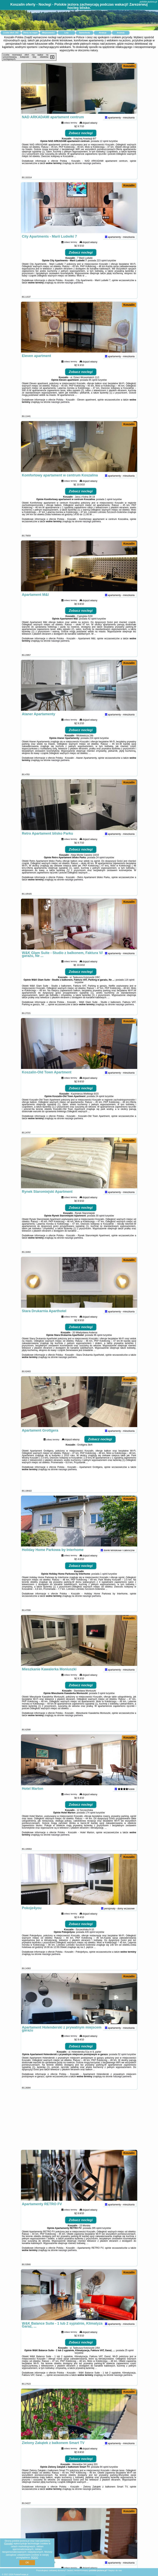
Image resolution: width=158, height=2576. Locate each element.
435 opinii (90, 1939)
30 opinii (100, 1223)
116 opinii (129, 987)
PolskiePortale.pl (21, 2574)
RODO (34, 2557)
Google (8, 2543)
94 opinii (104, 2474)
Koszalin (129, 66)
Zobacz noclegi (81, 140)
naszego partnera (92, 170)
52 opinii (122, 2061)
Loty (66, 33)
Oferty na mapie (30, 33)
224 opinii (94, 745)
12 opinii (104, 148)
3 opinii (101, 1700)
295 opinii (97, 2235)
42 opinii (92, 626)
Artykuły (121, 33)
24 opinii (100, 865)
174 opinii (90, 1820)
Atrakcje (102, 33)
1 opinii (108, 506)
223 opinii (102, 268)
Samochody (84, 33)
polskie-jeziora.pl (148, 1)
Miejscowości (48, 33)
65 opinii (93, 387)
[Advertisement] (79, 2121)
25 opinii (129, 2357)
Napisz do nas (115, 2570)
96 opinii (98, 1342)
